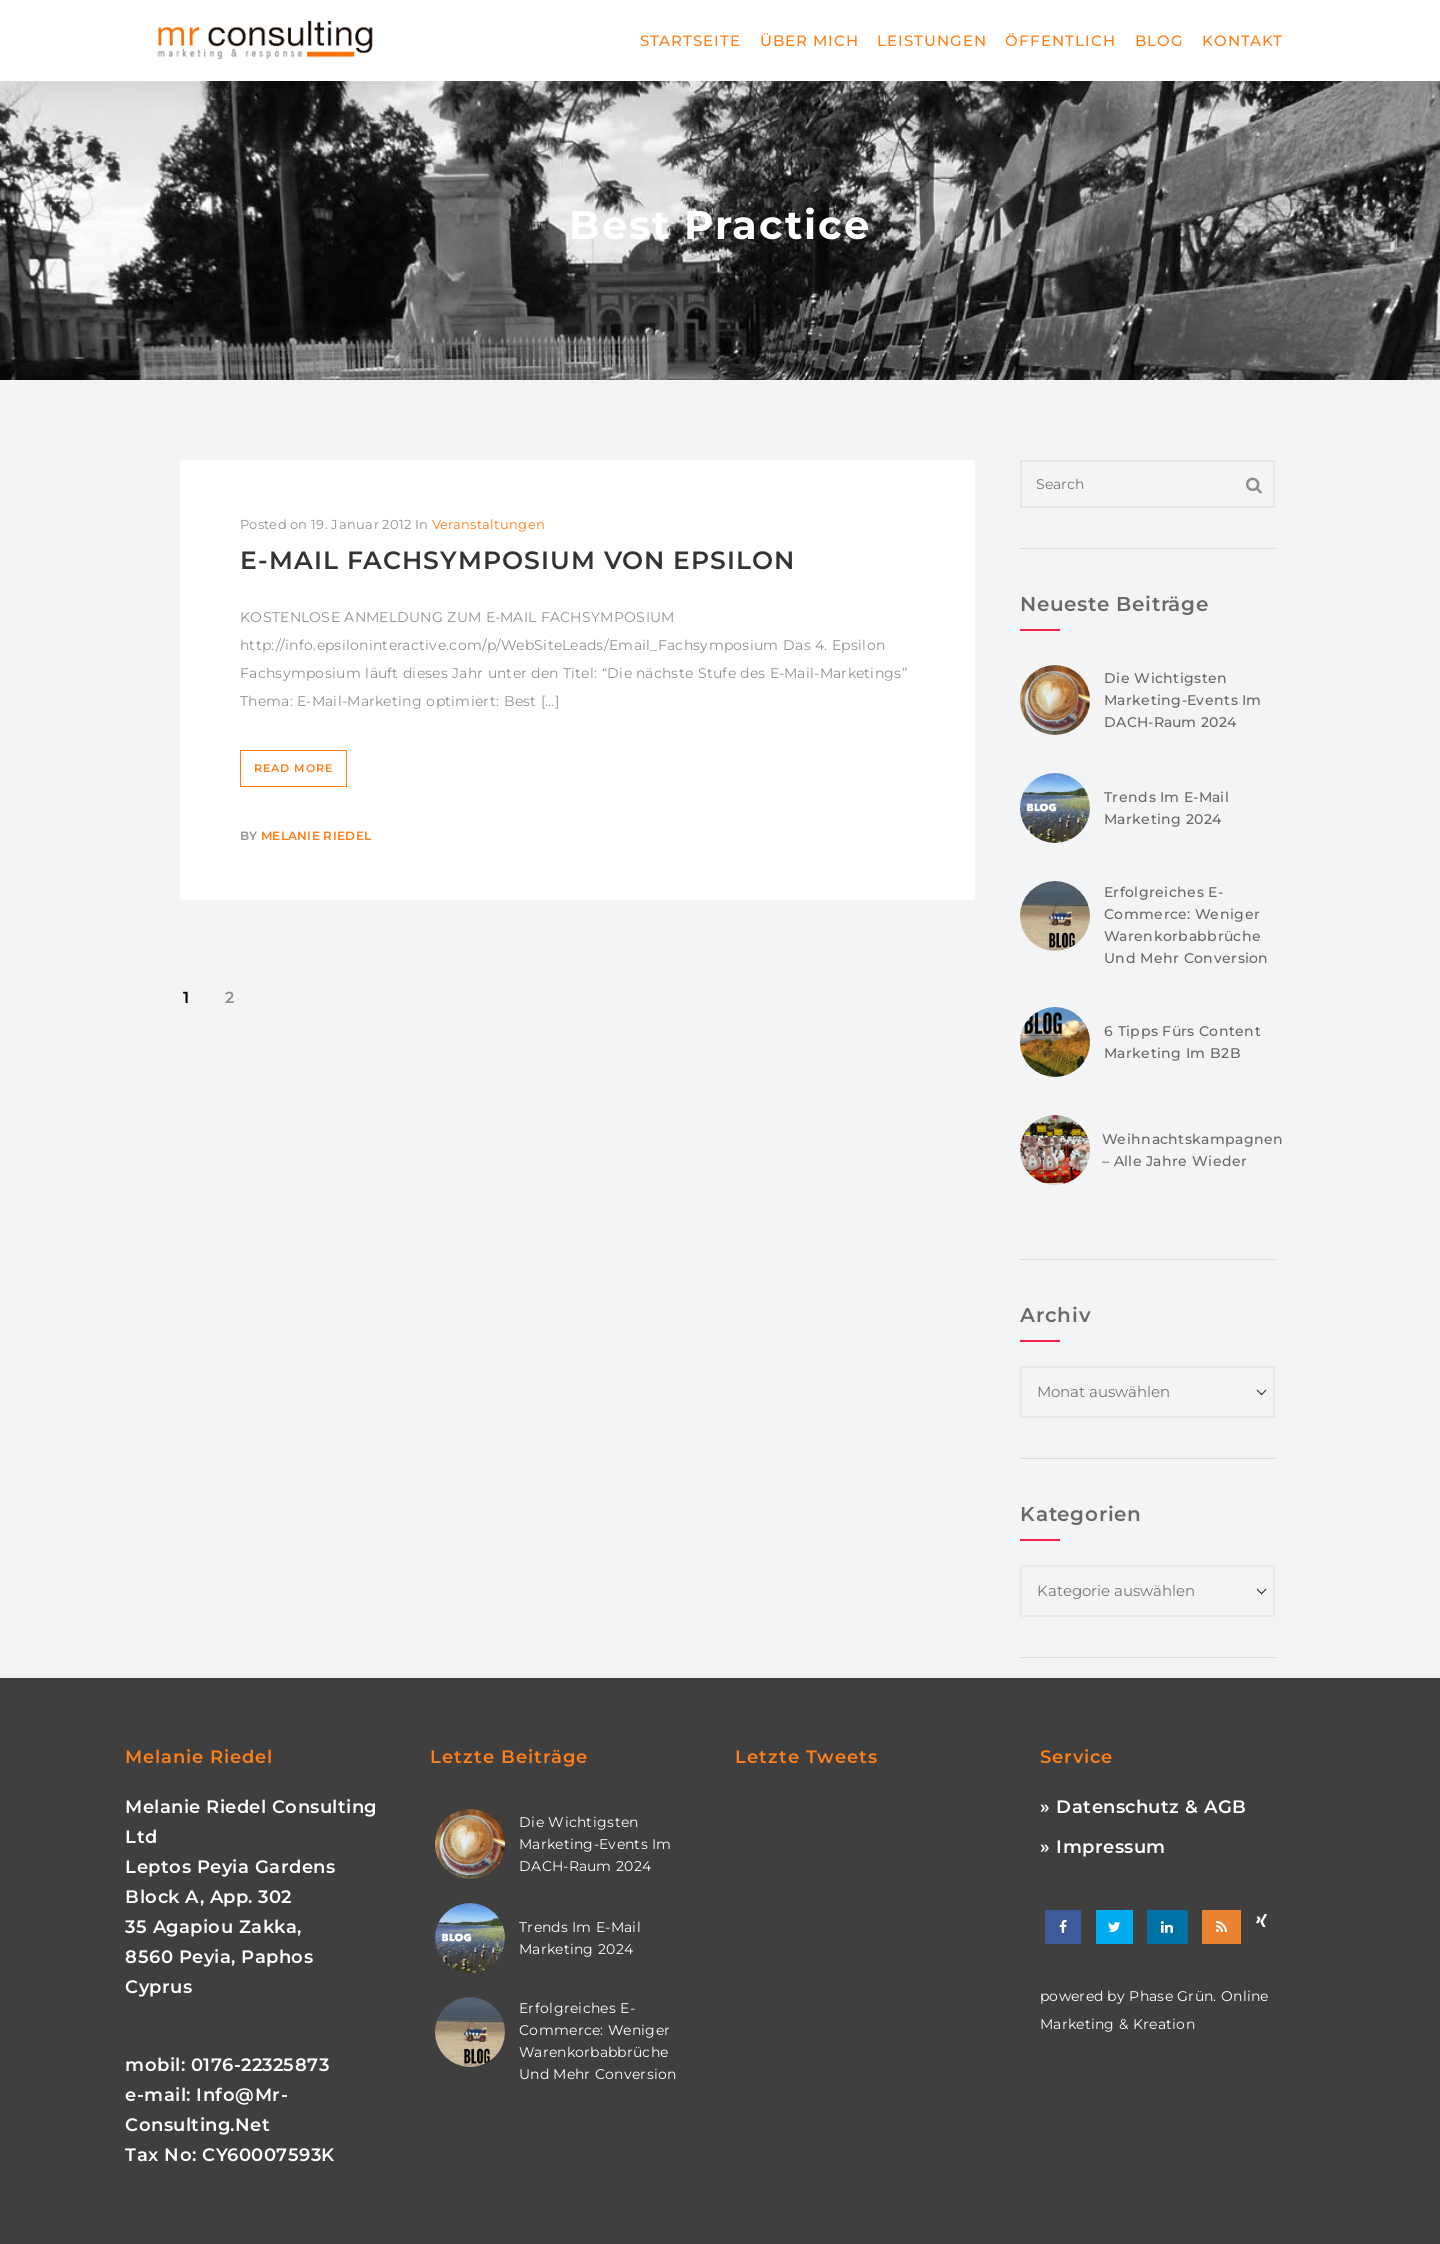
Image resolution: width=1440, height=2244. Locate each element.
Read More (293, 768)
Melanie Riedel (316, 835)
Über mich (809, 40)
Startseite (690, 40)
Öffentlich (1060, 40)
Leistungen (932, 40)
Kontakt (1242, 40)
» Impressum (1103, 1847)
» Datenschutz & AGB (1143, 1807)
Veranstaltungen (489, 524)
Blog (1159, 40)
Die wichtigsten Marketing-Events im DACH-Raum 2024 (1183, 700)
